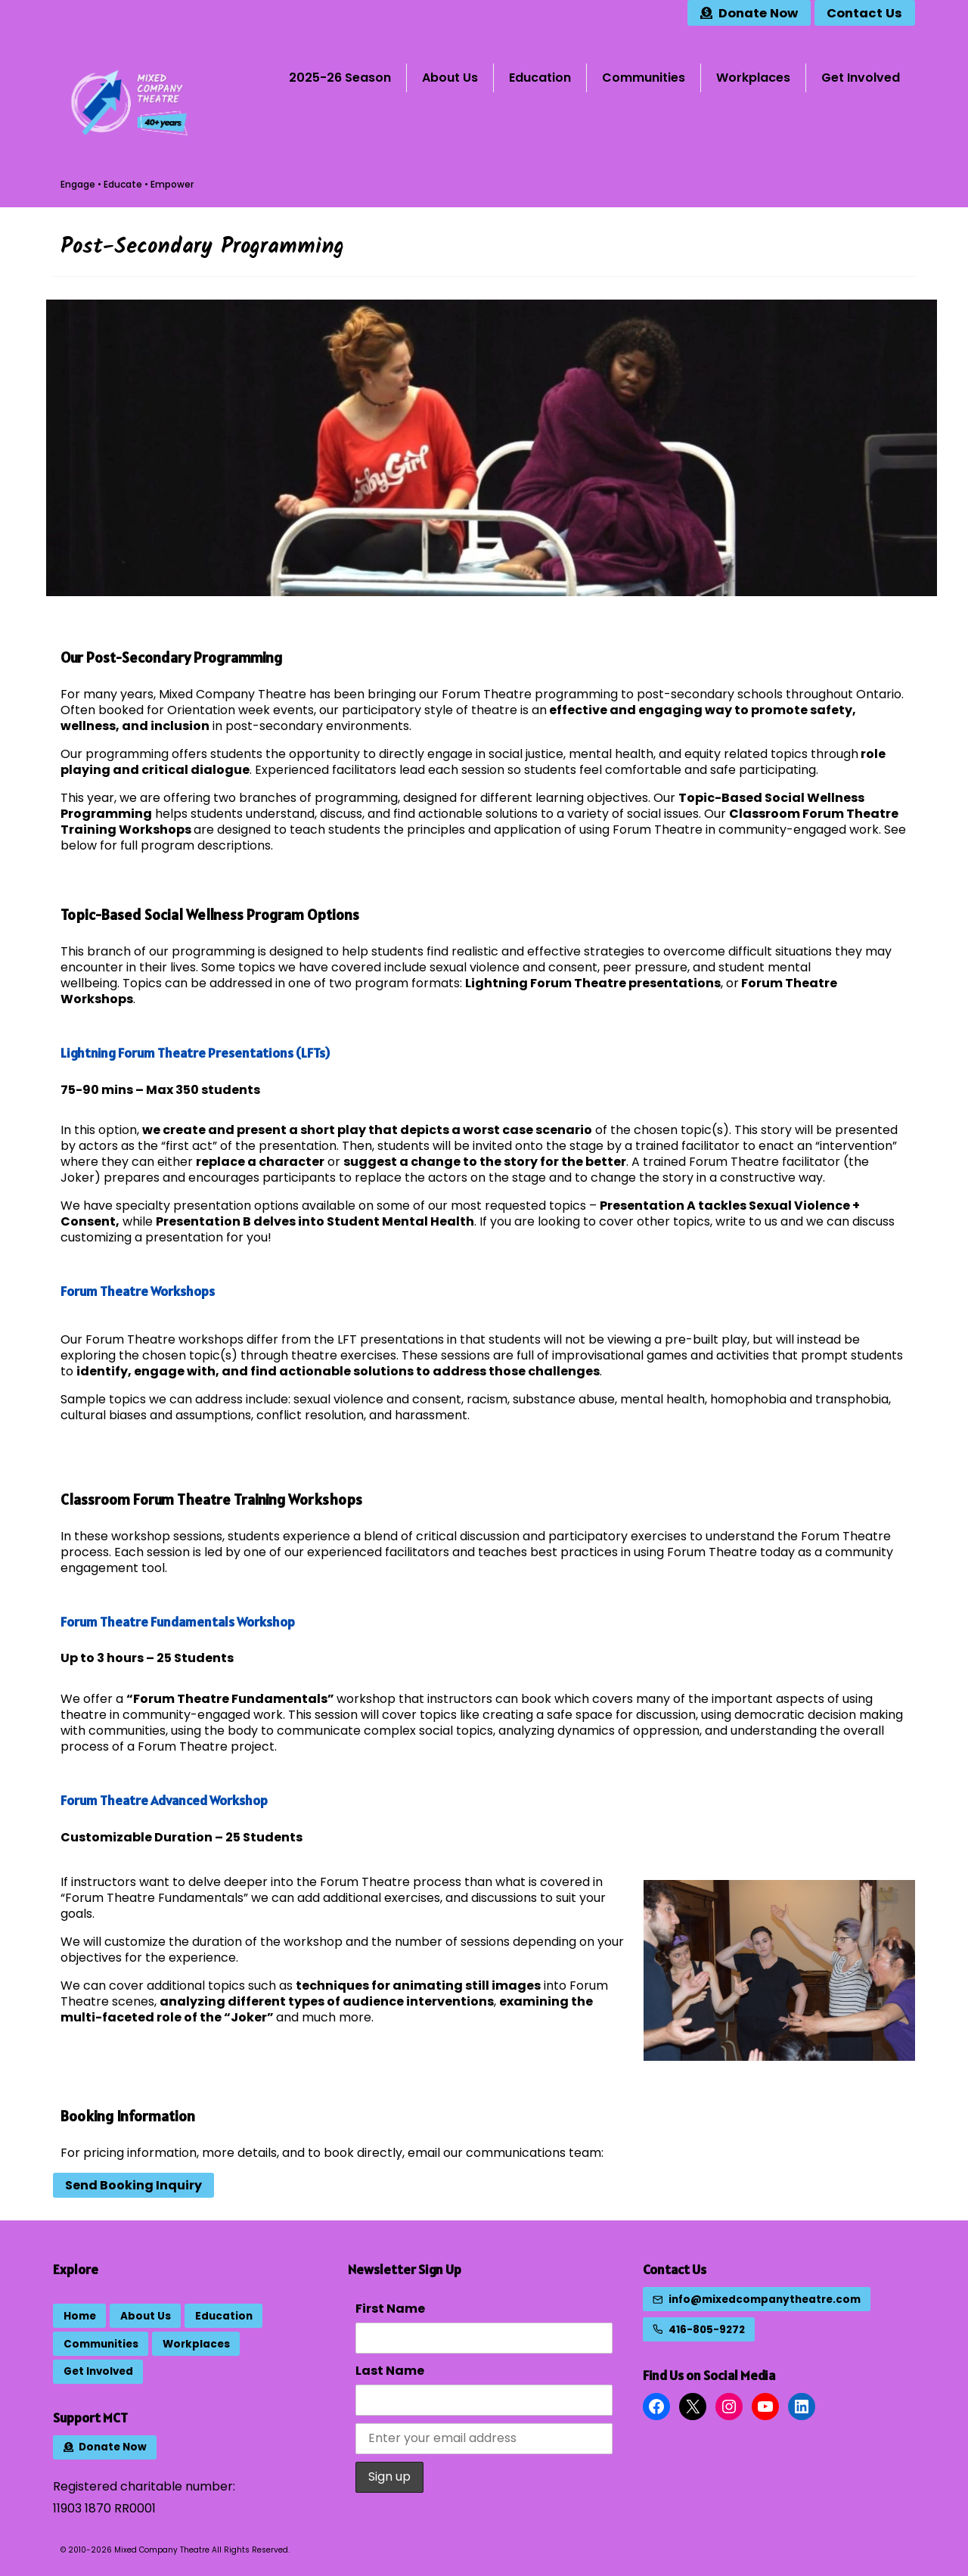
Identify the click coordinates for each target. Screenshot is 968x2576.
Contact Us (674, 2269)
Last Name (389, 2370)
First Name (390, 2308)
